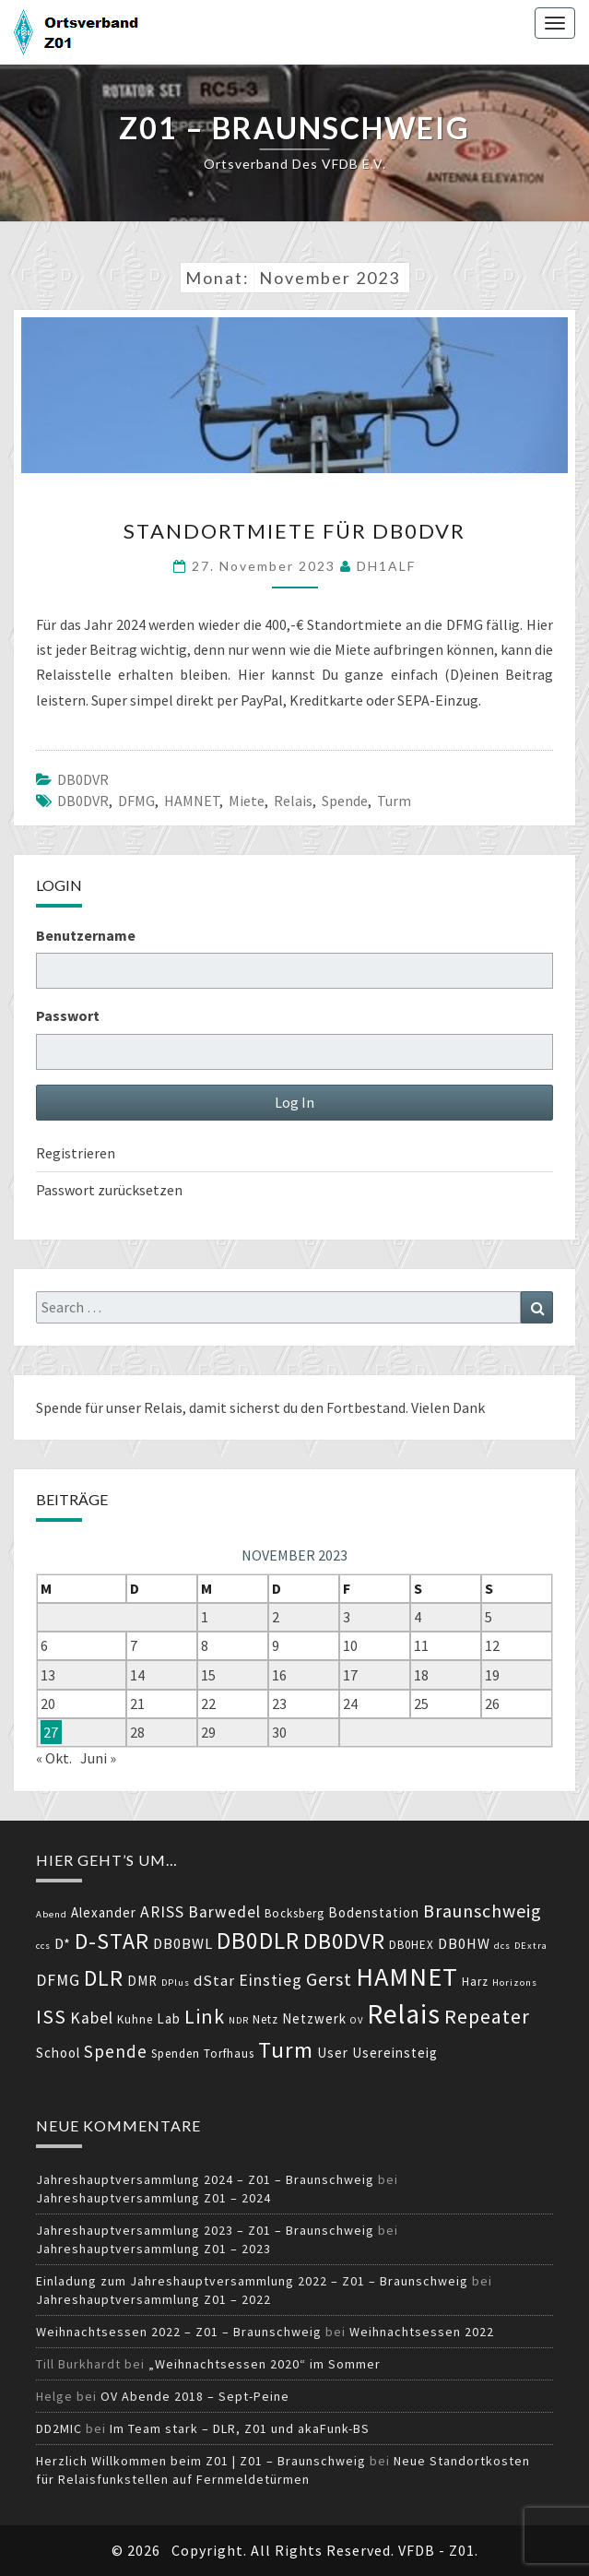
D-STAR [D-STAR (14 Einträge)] (112, 1941)
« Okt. (54, 1758)
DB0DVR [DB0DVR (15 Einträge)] (344, 1941)
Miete (247, 800)
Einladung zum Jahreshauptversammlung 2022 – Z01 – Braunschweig (252, 2281)
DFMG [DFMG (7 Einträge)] (58, 1980)
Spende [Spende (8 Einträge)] (115, 2051)
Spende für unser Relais (109, 1407)
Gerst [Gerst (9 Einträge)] (329, 1978)
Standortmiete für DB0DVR (294, 530)
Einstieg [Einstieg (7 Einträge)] (270, 1980)
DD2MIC (59, 2428)
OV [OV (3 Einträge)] (356, 2020)
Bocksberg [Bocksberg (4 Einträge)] (294, 1913)
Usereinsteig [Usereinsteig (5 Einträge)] (395, 2052)
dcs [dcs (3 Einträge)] (502, 1946)
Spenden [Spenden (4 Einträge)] (175, 2053)
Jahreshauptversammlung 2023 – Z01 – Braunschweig (205, 2230)
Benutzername (85, 935)
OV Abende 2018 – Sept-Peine (194, 2396)
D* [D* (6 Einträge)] (62, 1943)
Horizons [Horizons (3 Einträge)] (514, 1982)
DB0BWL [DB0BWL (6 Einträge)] (183, 1943)
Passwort (68, 1015)
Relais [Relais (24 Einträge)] (404, 2014)
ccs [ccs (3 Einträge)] (43, 1946)
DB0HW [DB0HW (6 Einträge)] (464, 1943)
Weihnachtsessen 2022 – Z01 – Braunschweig (179, 2331)
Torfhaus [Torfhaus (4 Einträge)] (229, 2053)
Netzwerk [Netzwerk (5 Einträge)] (314, 2018)
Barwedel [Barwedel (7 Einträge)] (224, 1912)
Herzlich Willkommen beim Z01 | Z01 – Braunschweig (201, 2460)
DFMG (136, 800)
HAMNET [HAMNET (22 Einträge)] (407, 1976)
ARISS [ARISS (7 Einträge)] (162, 1912)
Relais (293, 800)
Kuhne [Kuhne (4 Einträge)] (135, 2019)
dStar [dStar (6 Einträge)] (214, 1980)
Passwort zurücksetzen (109, 1190)
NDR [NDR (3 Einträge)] (239, 2020)
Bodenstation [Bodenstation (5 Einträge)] (373, 1912)
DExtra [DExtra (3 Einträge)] (531, 1946)
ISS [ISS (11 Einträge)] (51, 2016)
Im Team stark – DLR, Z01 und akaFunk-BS (240, 2428)
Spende (345, 800)
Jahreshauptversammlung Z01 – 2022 (153, 2299)
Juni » (98, 1758)
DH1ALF (386, 566)
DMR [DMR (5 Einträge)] (142, 1980)
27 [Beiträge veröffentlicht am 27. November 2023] (50, 1732)
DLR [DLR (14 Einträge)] (104, 1978)
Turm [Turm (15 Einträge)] (285, 2050)
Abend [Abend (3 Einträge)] (51, 1914)
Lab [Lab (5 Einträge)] (169, 2018)
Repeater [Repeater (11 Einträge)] (487, 2016)
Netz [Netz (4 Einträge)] (265, 2019)
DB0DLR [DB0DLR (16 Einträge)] (258, 1940)
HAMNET (191, 800)
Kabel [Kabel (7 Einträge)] (91, 2018)
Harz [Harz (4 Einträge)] (475, 1981)
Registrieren (75, 1153)
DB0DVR (83, 779)
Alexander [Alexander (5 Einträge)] (103, 1912)
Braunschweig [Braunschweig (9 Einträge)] (482, 1910)
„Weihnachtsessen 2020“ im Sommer (264, 2364)
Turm (394, 800)
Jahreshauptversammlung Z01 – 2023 (153, 2248)
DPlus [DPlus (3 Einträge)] (175, 1982)
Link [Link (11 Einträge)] (204, 2016)
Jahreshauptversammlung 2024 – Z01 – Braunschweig (205, 2179)
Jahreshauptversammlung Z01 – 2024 (153, 2198)
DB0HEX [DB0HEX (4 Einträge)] (411, 1945)
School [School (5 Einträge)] (58, 2052)
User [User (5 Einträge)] (332, 2052)
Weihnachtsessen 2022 (421, 2331)
